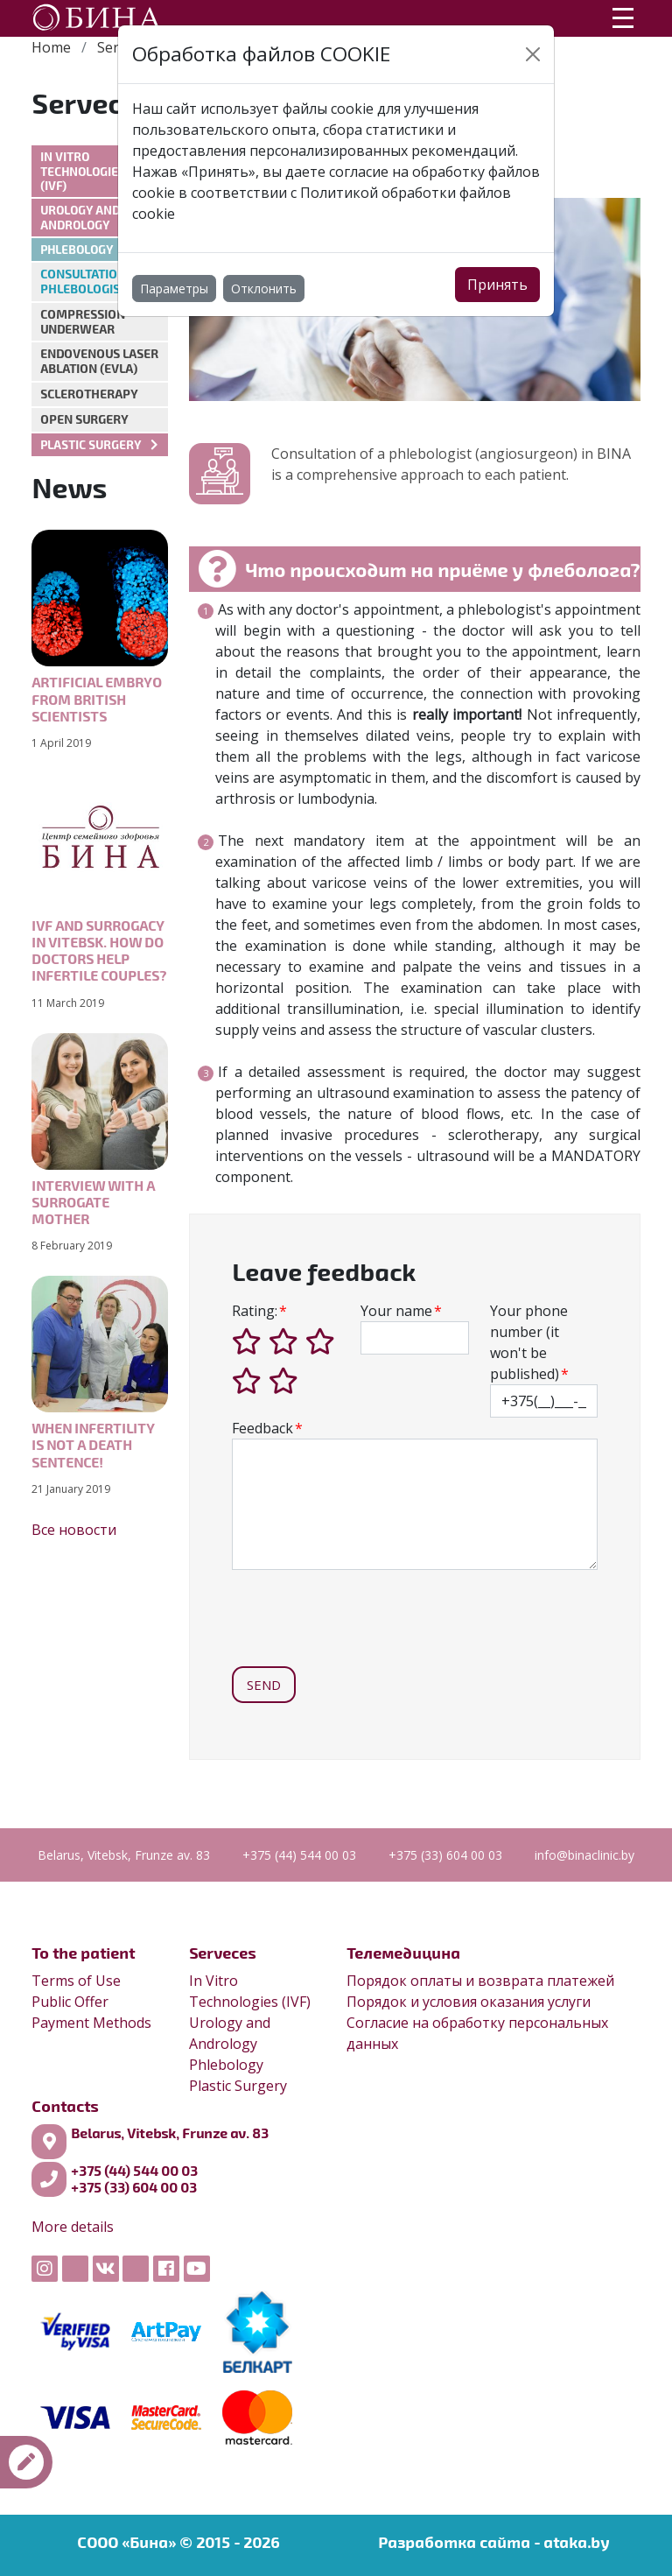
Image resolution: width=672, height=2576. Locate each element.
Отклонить (264, 288)
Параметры (174, 288)
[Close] (533, 54)
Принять (497, 284)
